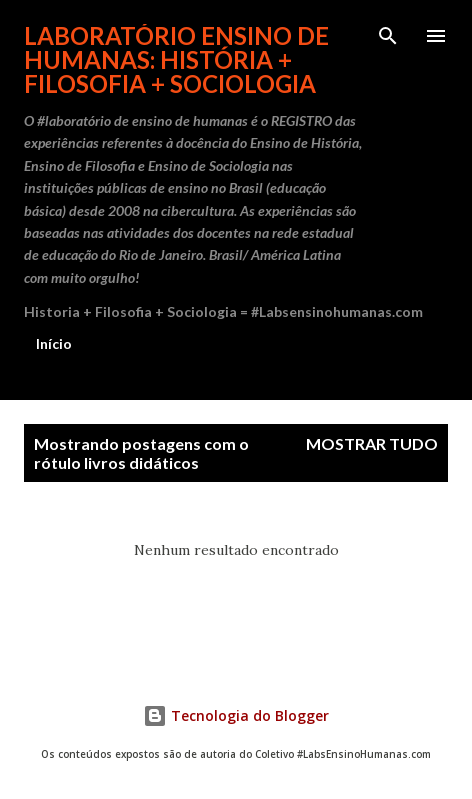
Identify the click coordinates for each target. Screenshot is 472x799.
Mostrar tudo (372, 443)
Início (54, 343)
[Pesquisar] (388, 36)
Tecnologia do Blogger (236, 715)
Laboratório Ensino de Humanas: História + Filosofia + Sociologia (176, 59)
